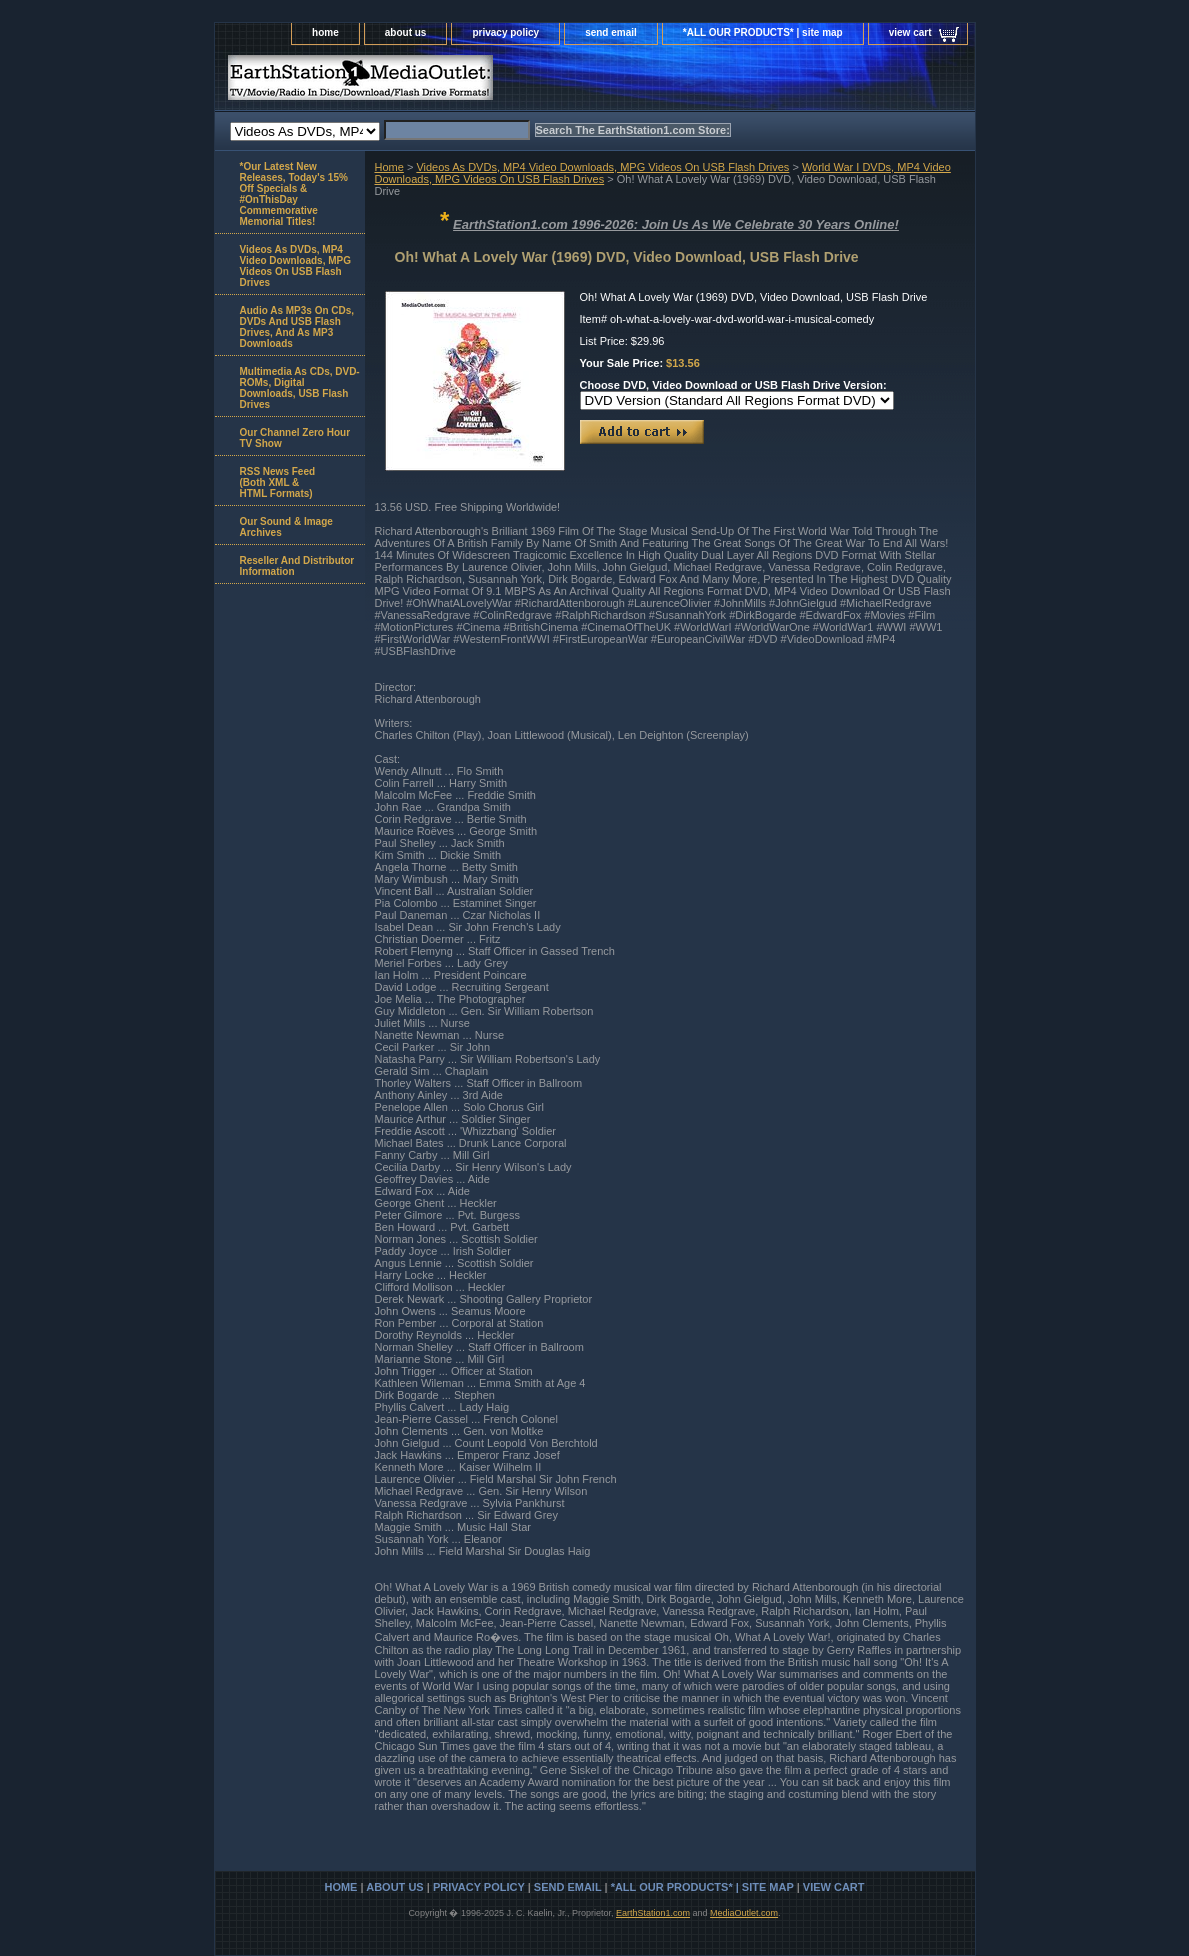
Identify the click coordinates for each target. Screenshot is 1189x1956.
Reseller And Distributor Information (297, 566)
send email (611, 32)
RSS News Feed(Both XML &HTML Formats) (278, 482)
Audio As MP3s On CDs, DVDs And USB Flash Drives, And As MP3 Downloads (297, 327)
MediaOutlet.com (744, 1913)
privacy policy (505, 32)
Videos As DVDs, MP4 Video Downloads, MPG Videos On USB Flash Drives (602, 167)
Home (389, 167)
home (325, 32)
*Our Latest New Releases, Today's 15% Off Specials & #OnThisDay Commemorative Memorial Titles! (294, 194)
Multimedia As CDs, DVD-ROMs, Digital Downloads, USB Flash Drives (300, 388)
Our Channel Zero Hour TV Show (295, 438)
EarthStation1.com (653, 1913)
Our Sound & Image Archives (286, 527)
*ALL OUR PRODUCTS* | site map (763, 32)
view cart (910, 32)
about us (406, 32)
